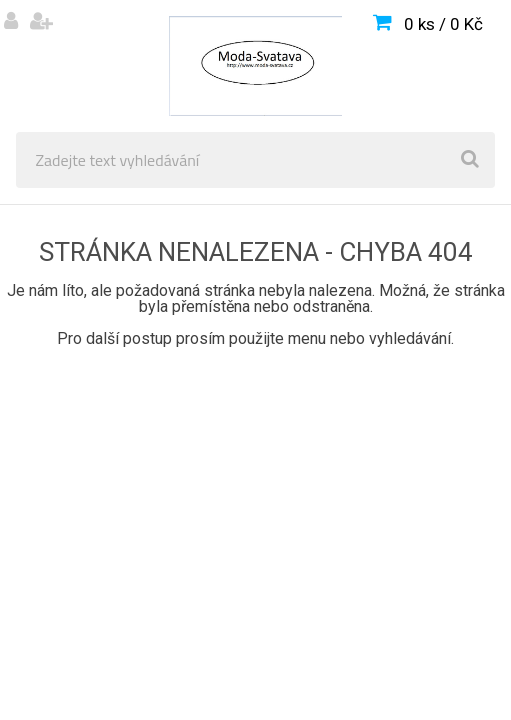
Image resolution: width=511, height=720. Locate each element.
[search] (470, 160)
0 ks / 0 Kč (443, 24)
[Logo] (255, 66)
